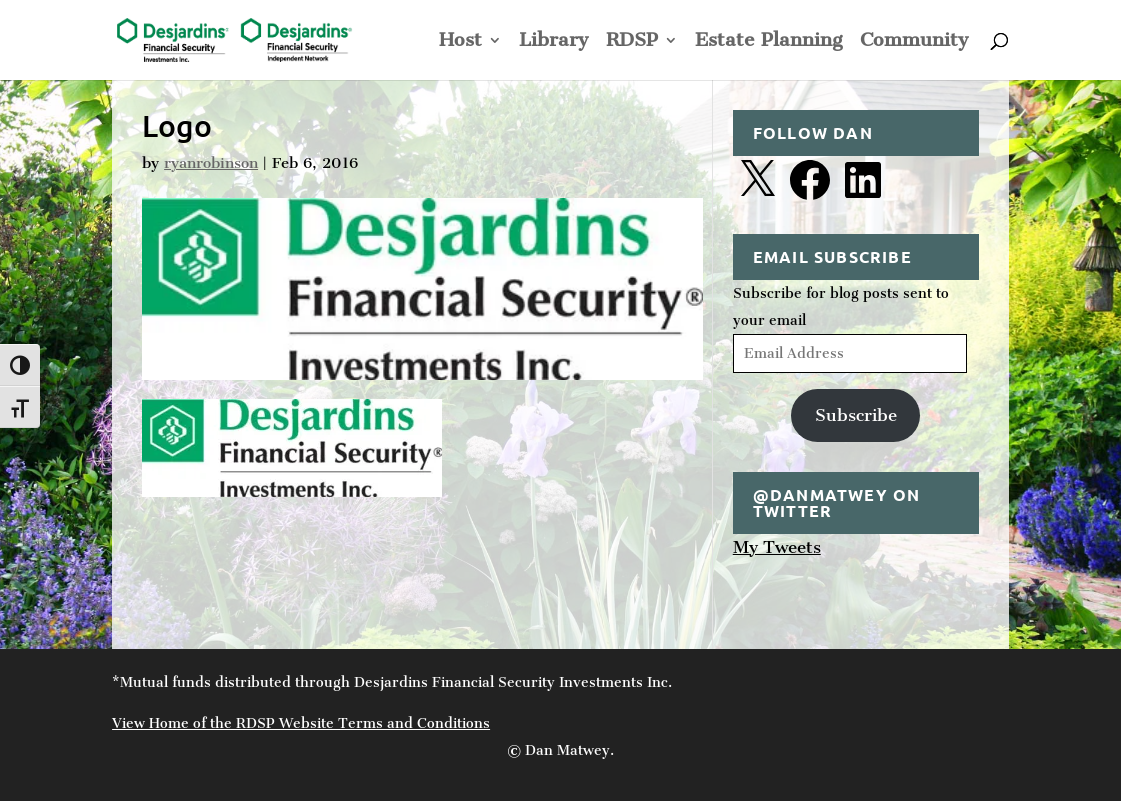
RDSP (632, 42)
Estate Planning (769, 42)
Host (460, 42)
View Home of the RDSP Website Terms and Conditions (301, 723)
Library (554, 42)
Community (914, 42)
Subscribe (856, 415)
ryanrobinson (211, 163)
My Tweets (777, 547)
